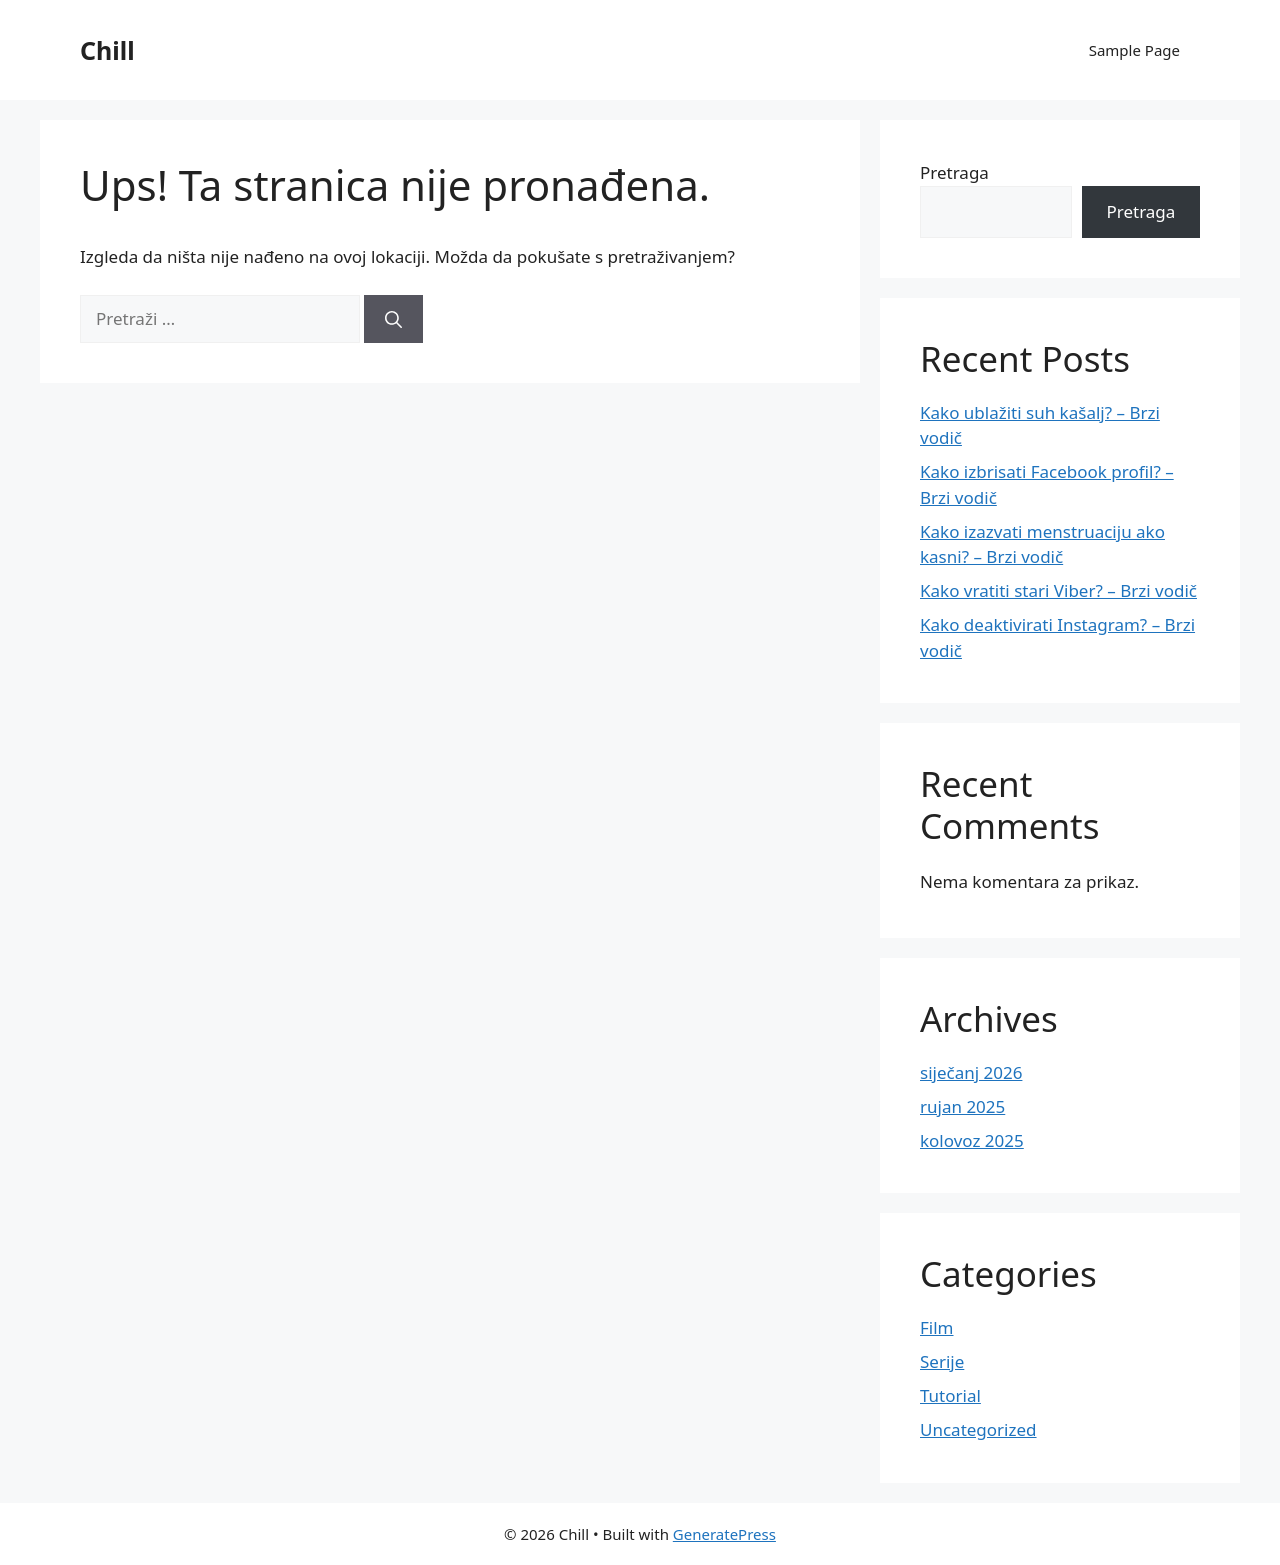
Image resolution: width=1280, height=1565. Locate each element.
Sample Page (1134, 50)
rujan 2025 (962, 1106)
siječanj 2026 (971, 1072)
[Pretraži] (393, 319)
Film (937, 1327)
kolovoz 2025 (972, 1140)
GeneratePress (724, 1534)
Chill (107, 50)
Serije (942, 1361)
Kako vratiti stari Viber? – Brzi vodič (1058, 590)
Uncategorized (978, 1429)
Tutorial (950, 1395)
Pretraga (954, 172)
